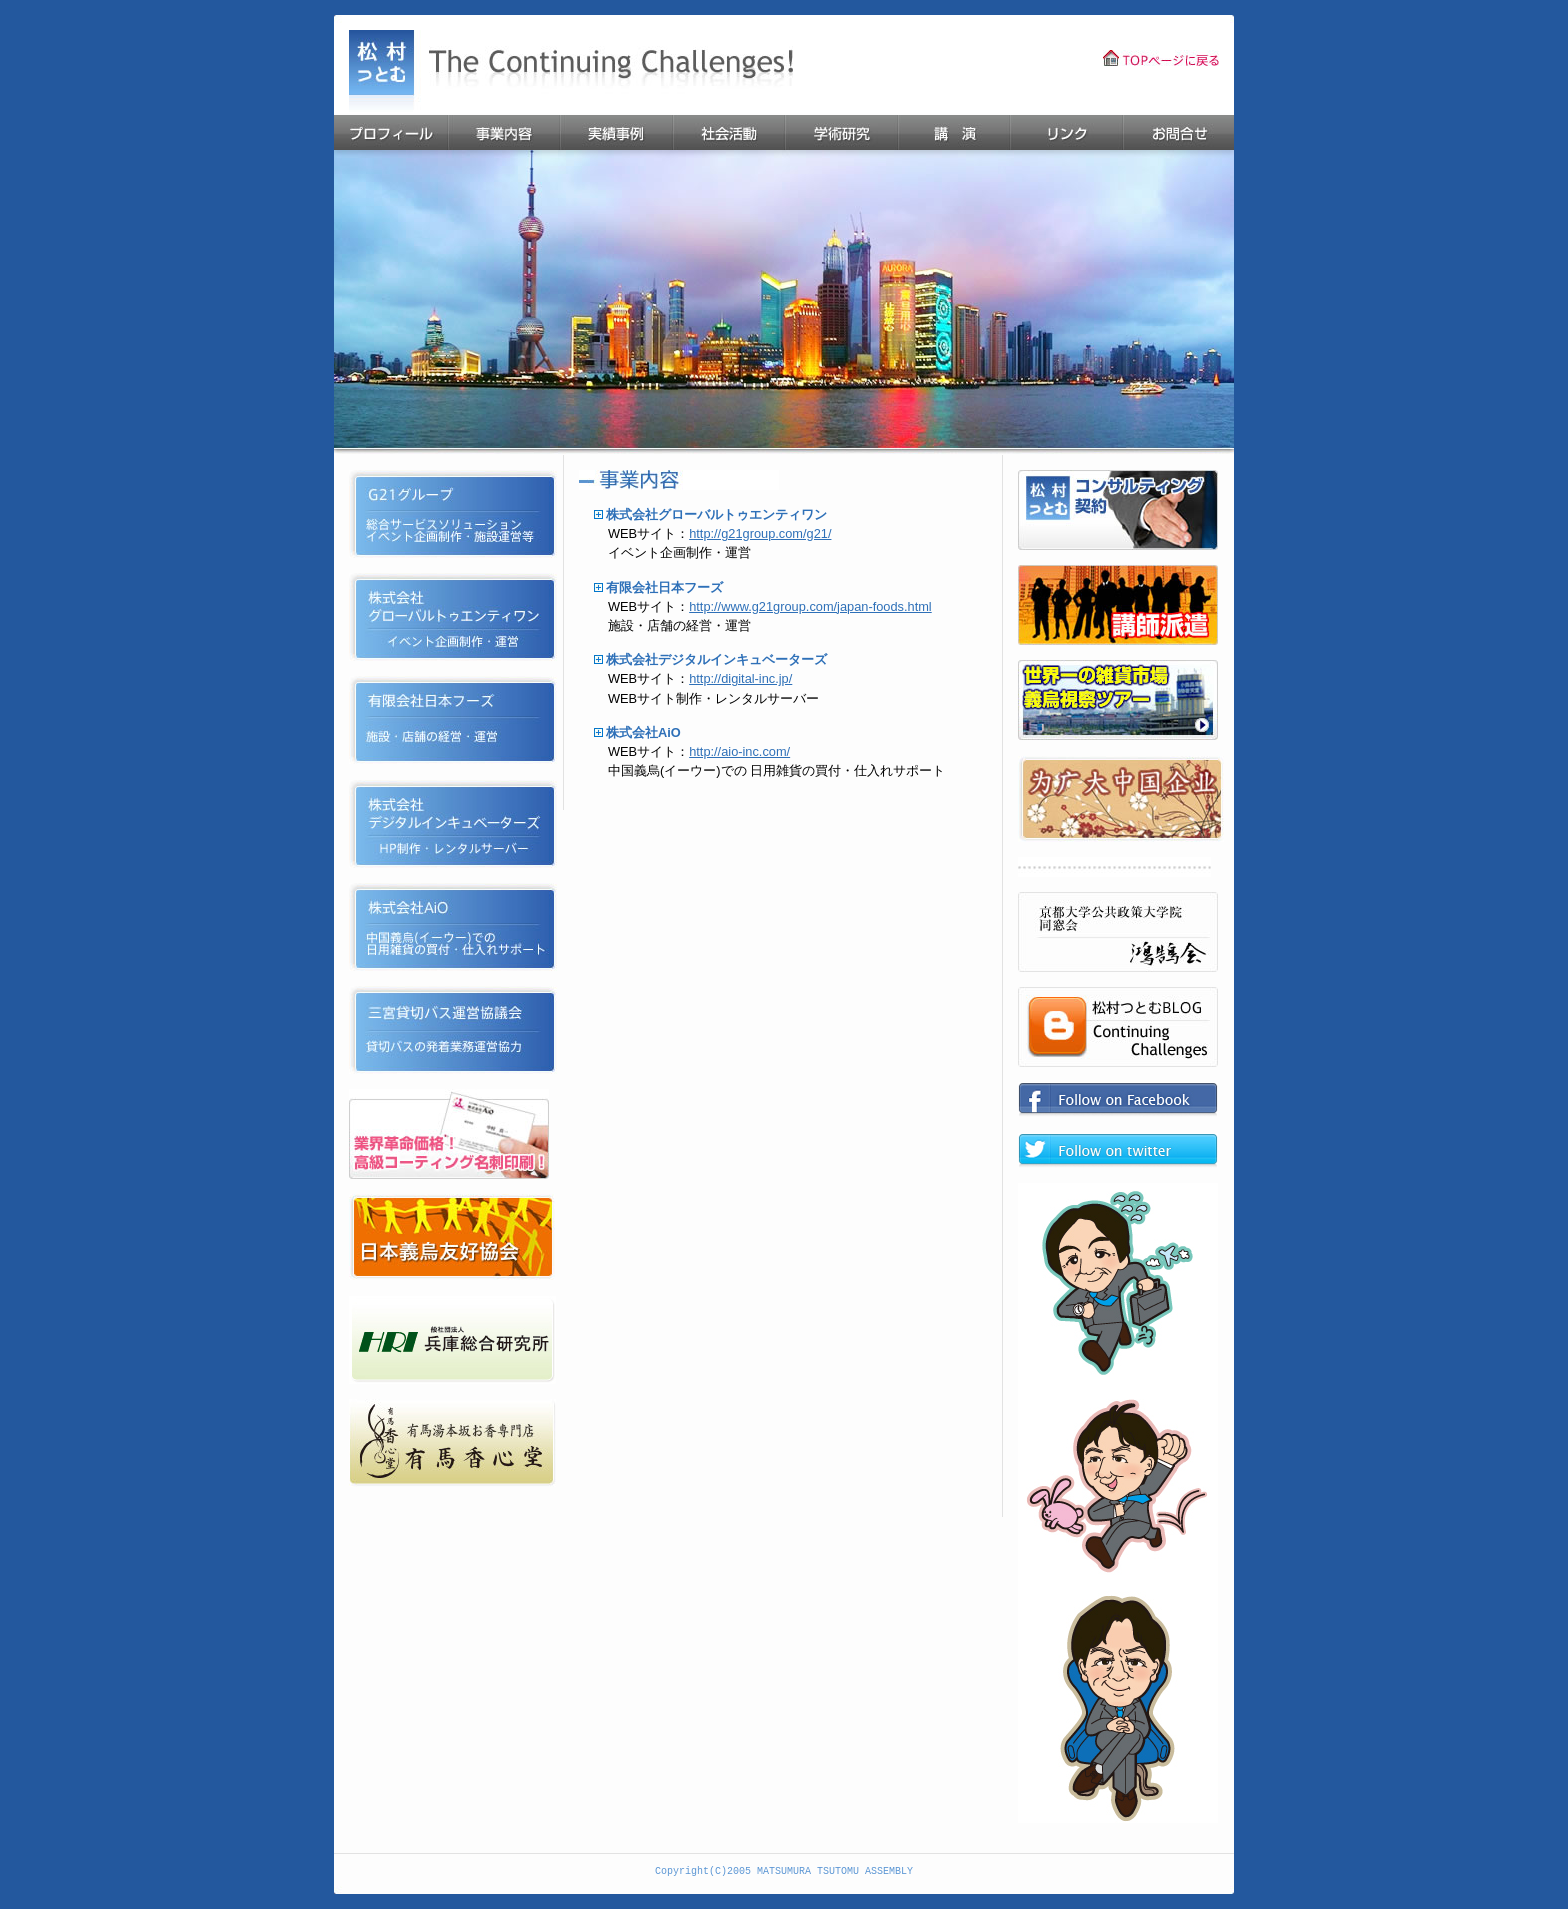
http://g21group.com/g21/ (760, 533)
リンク (1065, 132)
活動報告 (728, 132)
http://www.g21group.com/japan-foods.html (810, 606)
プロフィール (390, 132)
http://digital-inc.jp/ (740, 678)
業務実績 (615, 132)
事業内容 (503, 132)
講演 (953, 132)
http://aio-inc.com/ (739, 751)
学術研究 (840, 132)
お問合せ (1178, 132)
